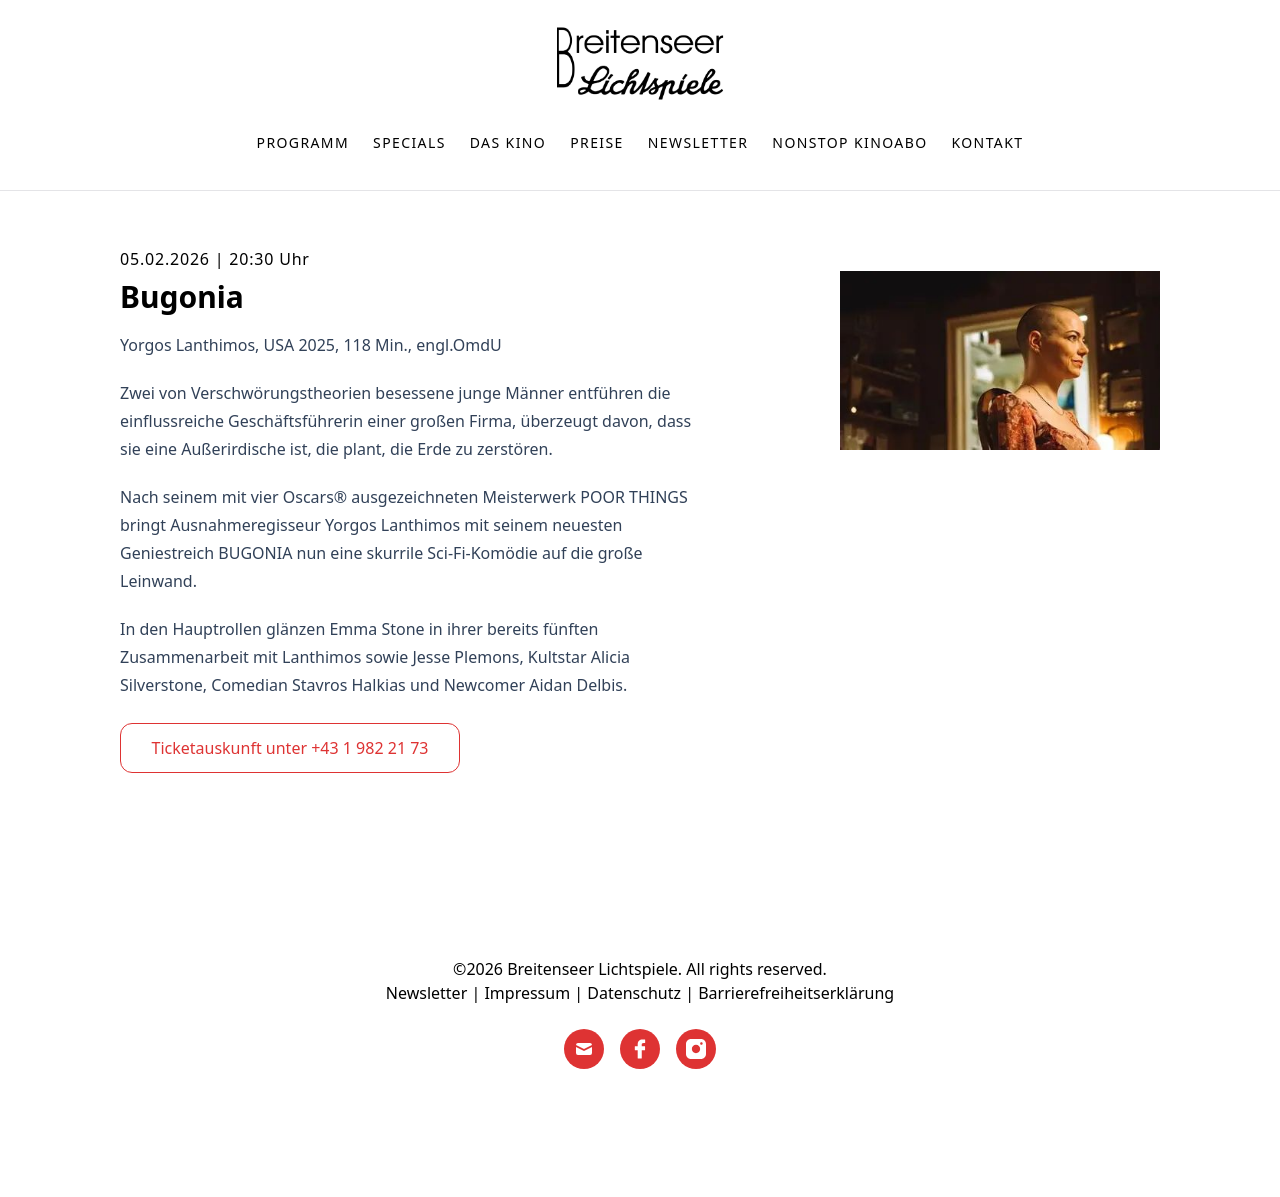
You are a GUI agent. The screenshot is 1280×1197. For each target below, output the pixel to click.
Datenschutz (634, 993)
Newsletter (698, 142)
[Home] (640, 63)
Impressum (527, 993)
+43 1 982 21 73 (369, 748)
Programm (303, 142)
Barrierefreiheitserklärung (796, 993)
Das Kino (508, 142)
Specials (409, 142)
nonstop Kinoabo (849, 142)
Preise (597, 142)
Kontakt (988, 142)
